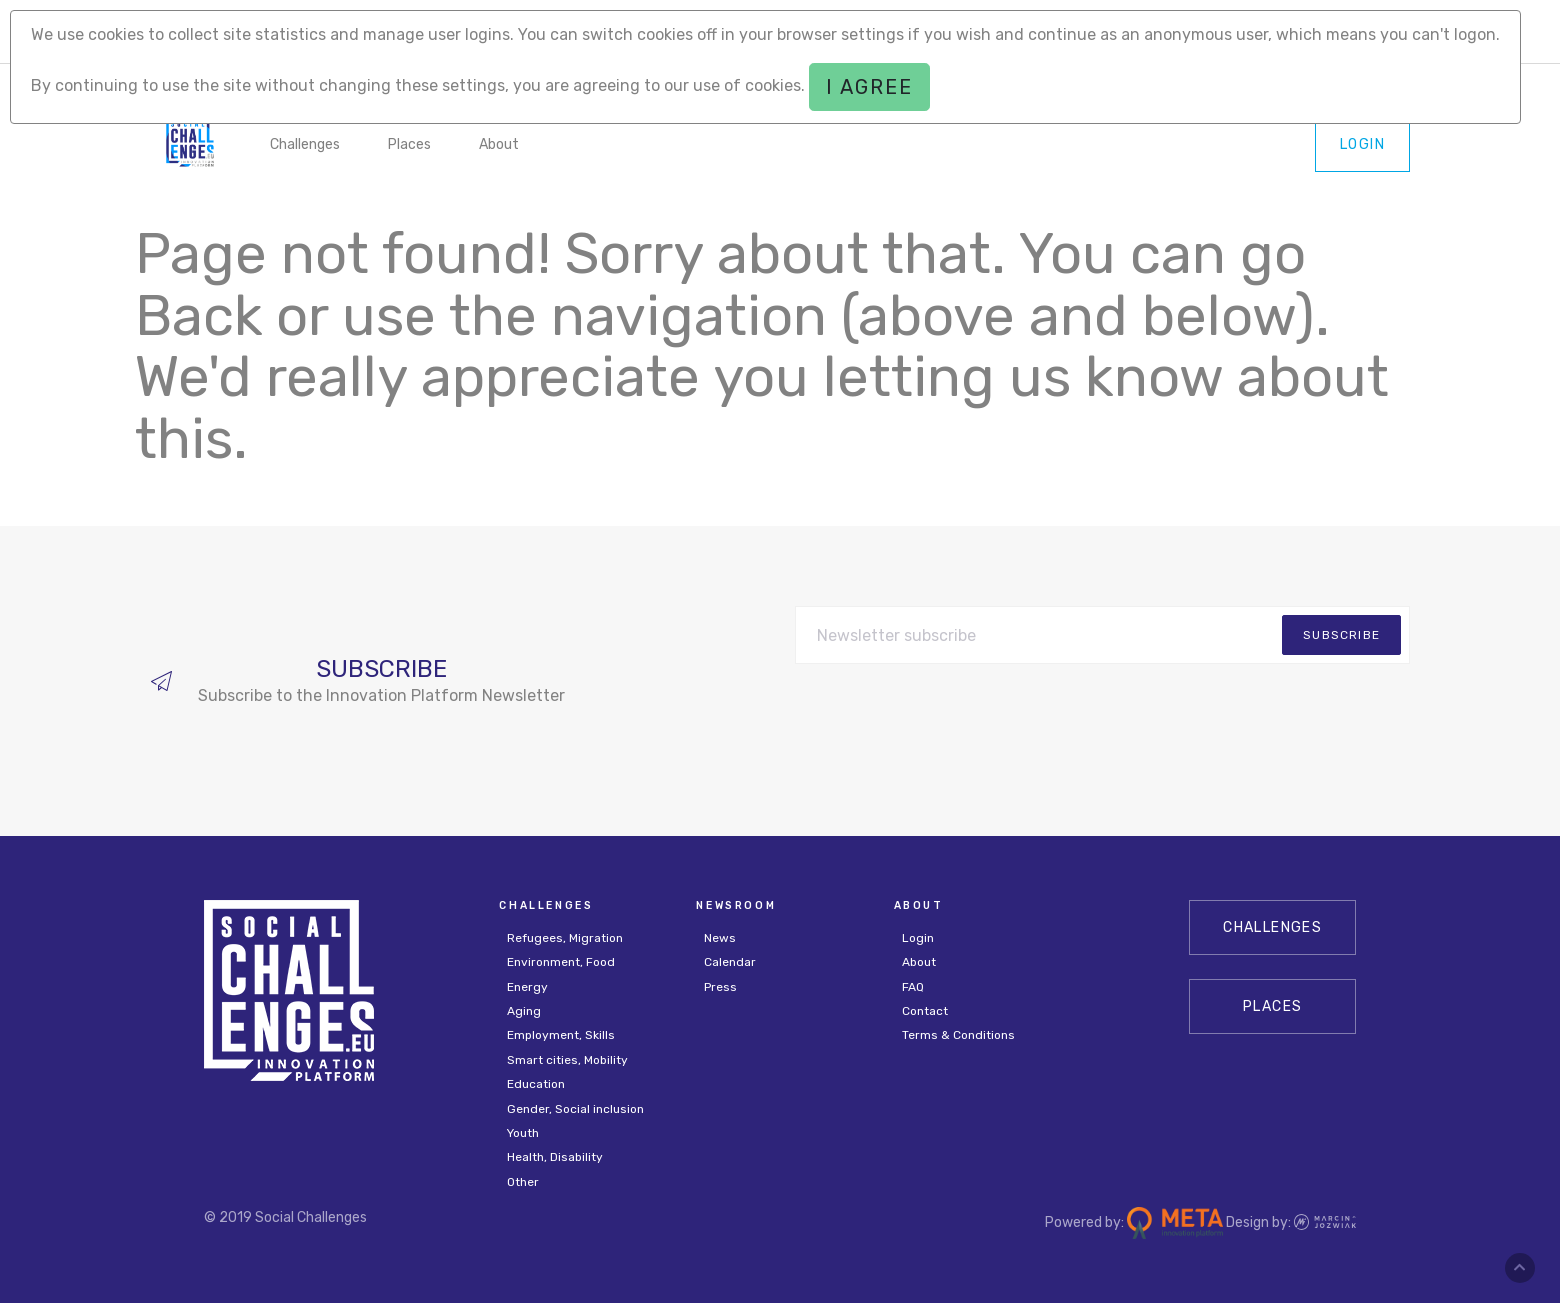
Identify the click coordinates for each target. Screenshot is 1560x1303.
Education (536, 1084)
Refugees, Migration (565, 938)
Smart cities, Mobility (567, 1060)
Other (523, 1182)
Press (720, 987)
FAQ (913, 987)
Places (409, 144)
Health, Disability (555, 1157)
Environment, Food (561, 962)
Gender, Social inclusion (575, 1109)
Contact (925, 1011)
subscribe (1341, 635)
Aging (524, 1011)
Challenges (305, 144)
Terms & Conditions (958, 1035)
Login (1362, 144)
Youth (523, 1133)
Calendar (730, 962)
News (720, 938)
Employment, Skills (561, 1035)
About (499, 144)
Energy (527, 987)
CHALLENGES (1272, 927)
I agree (869, 87)
